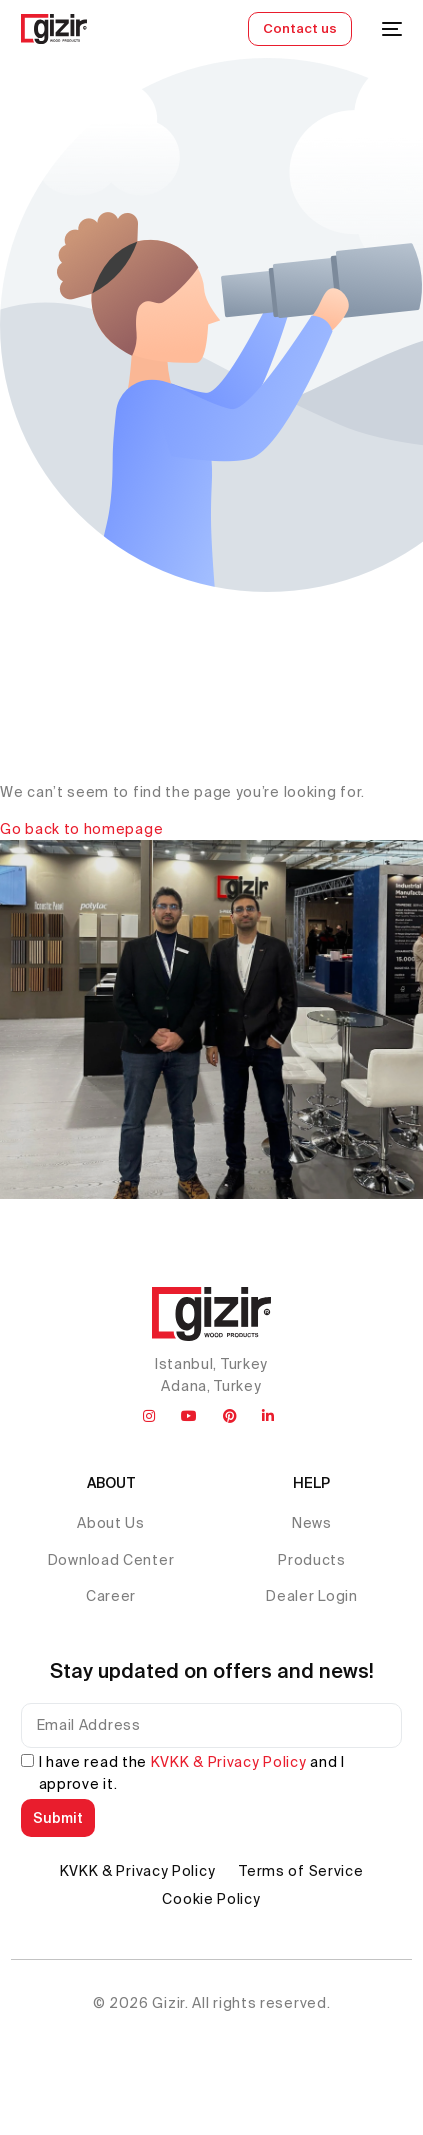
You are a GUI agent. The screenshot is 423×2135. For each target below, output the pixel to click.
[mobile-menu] (387, 29)
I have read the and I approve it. (192, 1773)
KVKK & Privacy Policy (229, 1762)
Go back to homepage (81, 829)
